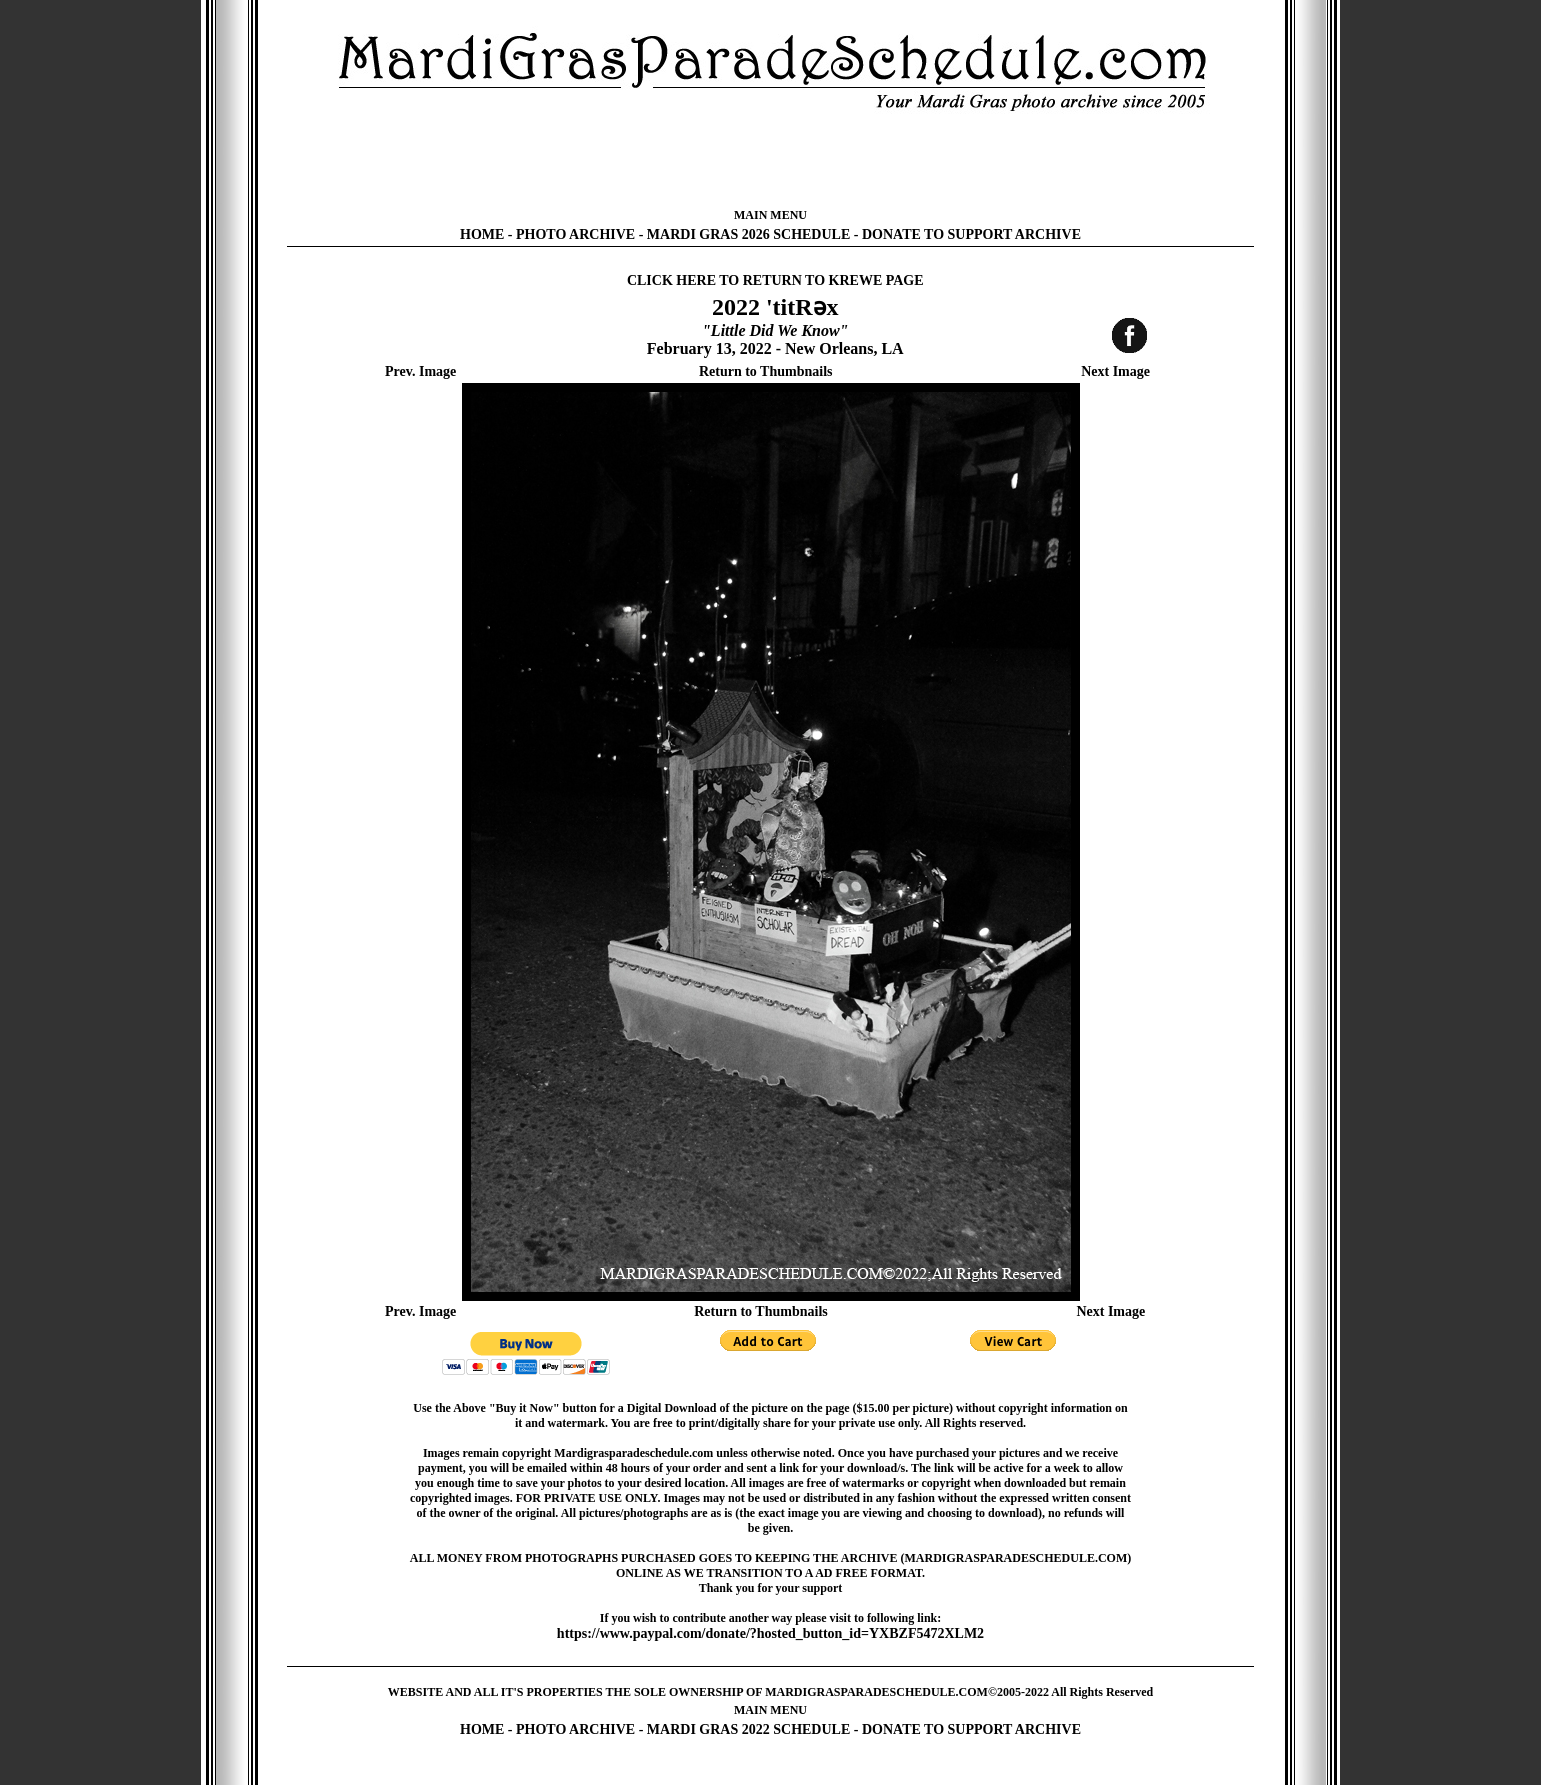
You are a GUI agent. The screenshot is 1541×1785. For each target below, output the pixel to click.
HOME (482, 234)
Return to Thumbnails (766, 371)
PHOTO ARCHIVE (575, 234)
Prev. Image (420, 371)
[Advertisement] (771, 160)
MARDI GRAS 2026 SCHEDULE (748, 234)
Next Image (1115, 371)
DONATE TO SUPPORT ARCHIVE (971, 234)
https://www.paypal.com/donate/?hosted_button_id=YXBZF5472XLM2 (770, 1633)
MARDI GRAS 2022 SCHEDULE (748, 1729)
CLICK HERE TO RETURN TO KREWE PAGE (775, 280)
